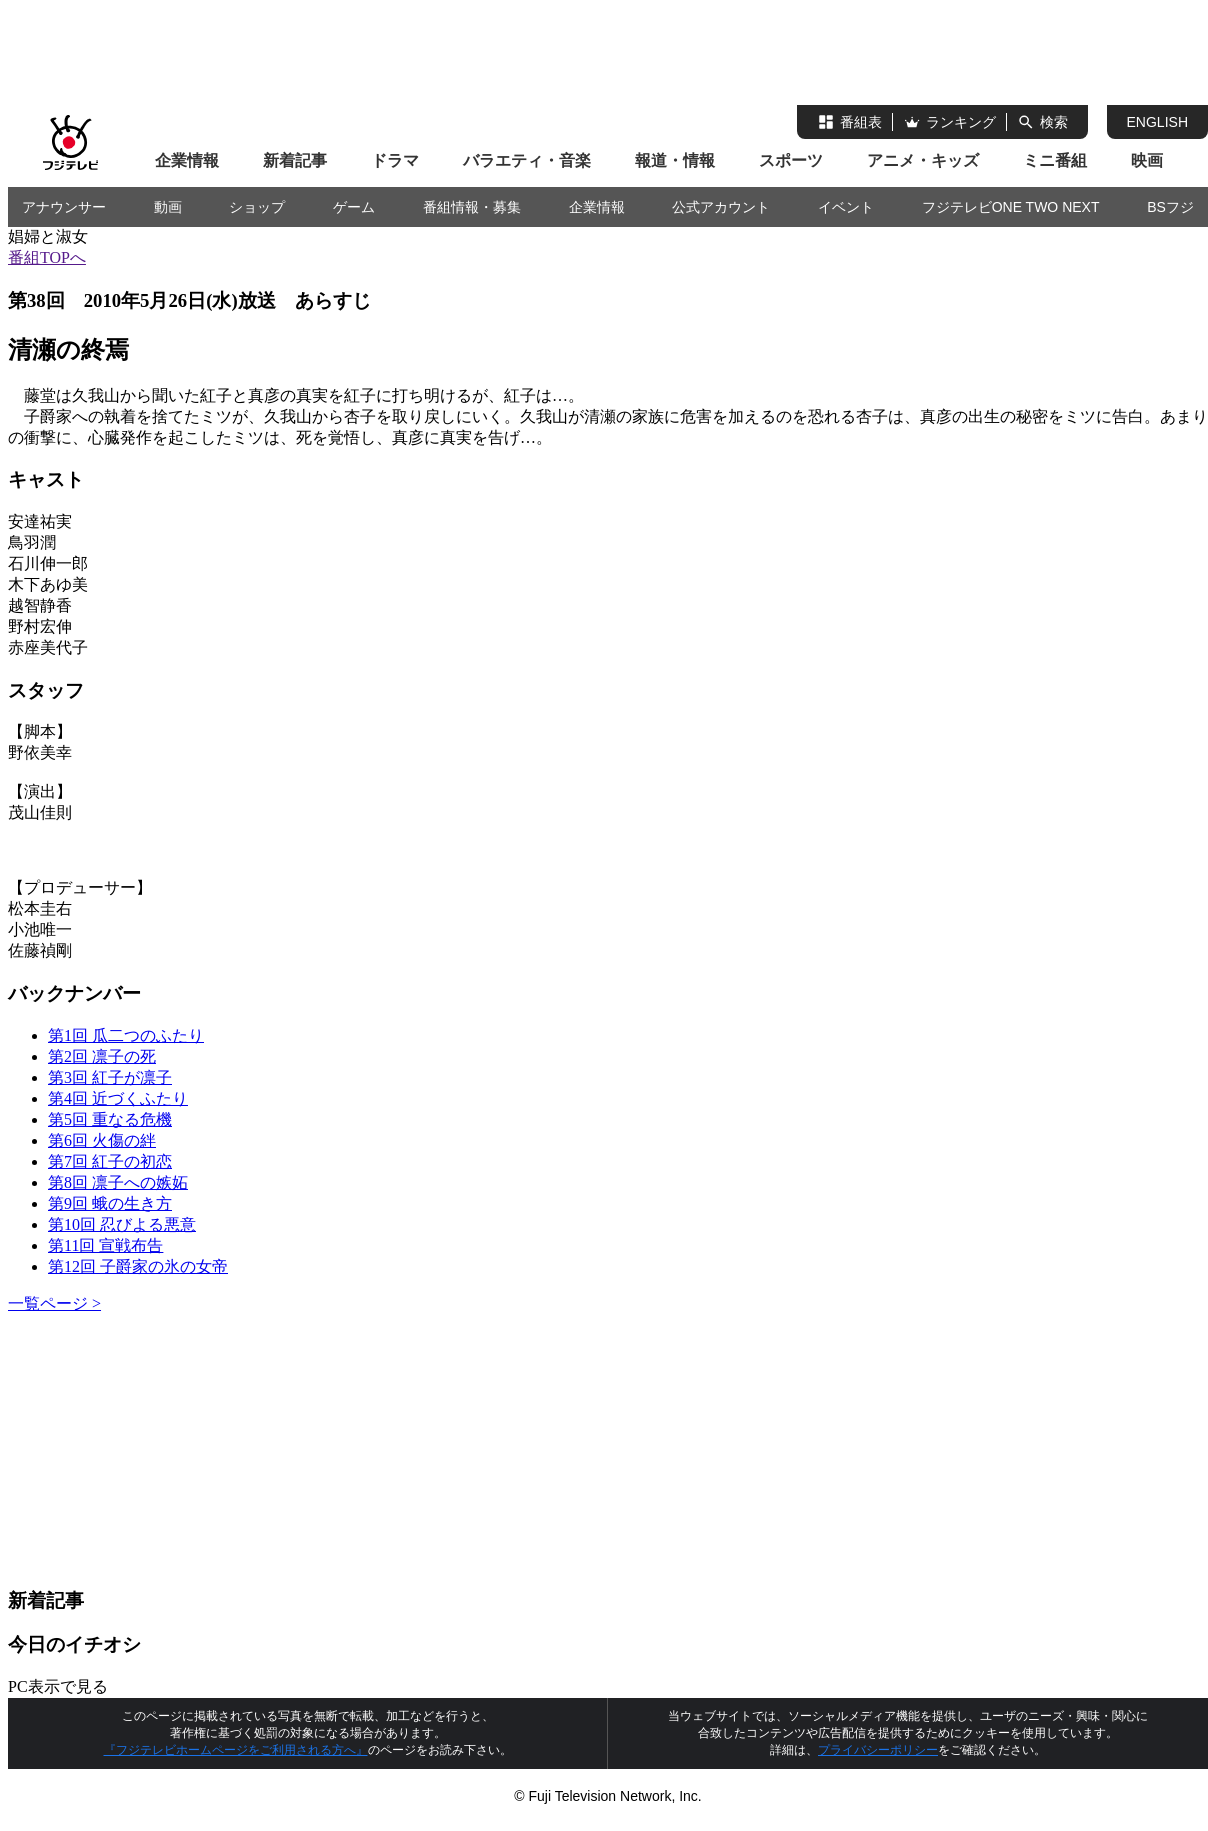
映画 (1147, 160)
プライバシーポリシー (878, 1750)
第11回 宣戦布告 (105, 1245)
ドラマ (395, 160)
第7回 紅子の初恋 (110, 1161)
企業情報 (187, 160)
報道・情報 (675, 160)
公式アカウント (721, 207)
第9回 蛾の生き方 (110, 1203)
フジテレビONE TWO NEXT (1011, 207)
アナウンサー (64, 207)
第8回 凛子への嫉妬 (118, 1182)
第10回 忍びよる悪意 (122, 1224)
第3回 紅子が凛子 (110, 1077)
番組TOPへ (47, 257)
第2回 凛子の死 (102, 1056)
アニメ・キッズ (923, 160)
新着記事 (295, 160)
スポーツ (791, 160)
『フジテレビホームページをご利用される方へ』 (236, 1750)
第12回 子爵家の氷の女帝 (138, 1266)
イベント (846, 207)
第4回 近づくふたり (118, 1098)
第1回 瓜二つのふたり (126, 1035)
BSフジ (1170, 207)
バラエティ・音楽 (527, 160)
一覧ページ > (54, 1303)
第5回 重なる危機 (110, 1119)
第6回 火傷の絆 (102, 1140)
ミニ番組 (1055, 160)
